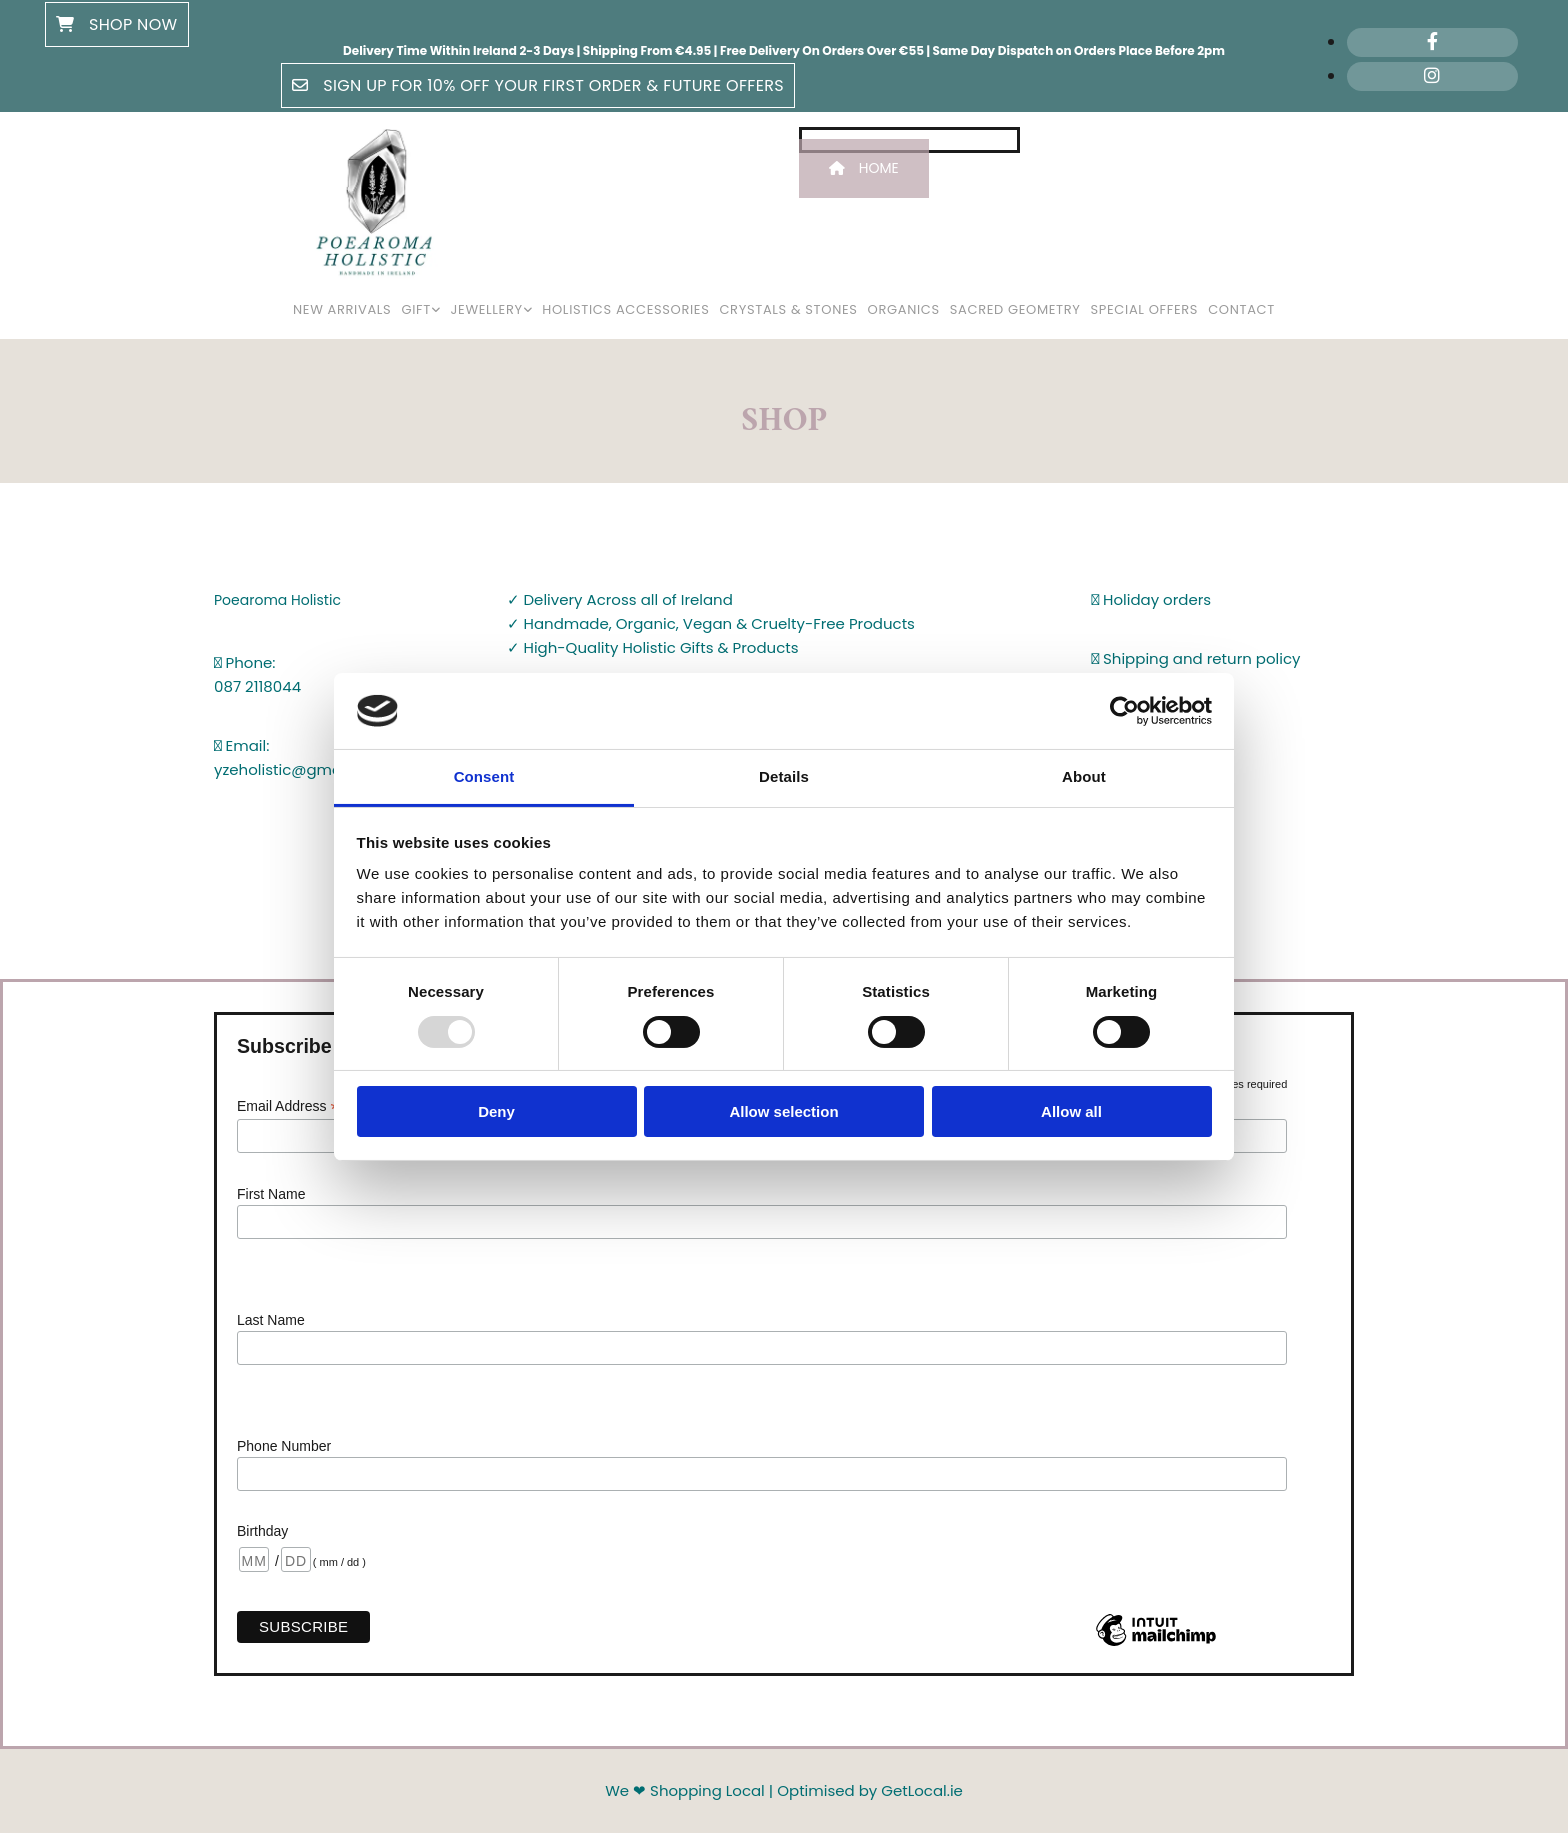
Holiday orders (1152, 599)
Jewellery (487, 309)
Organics (904, 309)
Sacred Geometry (1015, 309)
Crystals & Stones (788, 309)
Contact (1241, 309)
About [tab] (1084, 776)
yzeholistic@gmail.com (300, 769)
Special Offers (1145, 309)
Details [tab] (784, 776)
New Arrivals (342, 309)
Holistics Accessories (625, 309)
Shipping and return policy (1196, 658)
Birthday (262, 1531)
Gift (416, 309)
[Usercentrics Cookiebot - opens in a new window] (1124, 711)
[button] (117, 24)
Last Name (271, 1320)
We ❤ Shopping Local (685, 1790)
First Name (271, 1194)
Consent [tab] (484, 776)
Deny (496, 1111)
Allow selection (783, 1111)
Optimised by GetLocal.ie (870, 1790)
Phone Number (284, 1446)
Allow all (1071, 1111)
